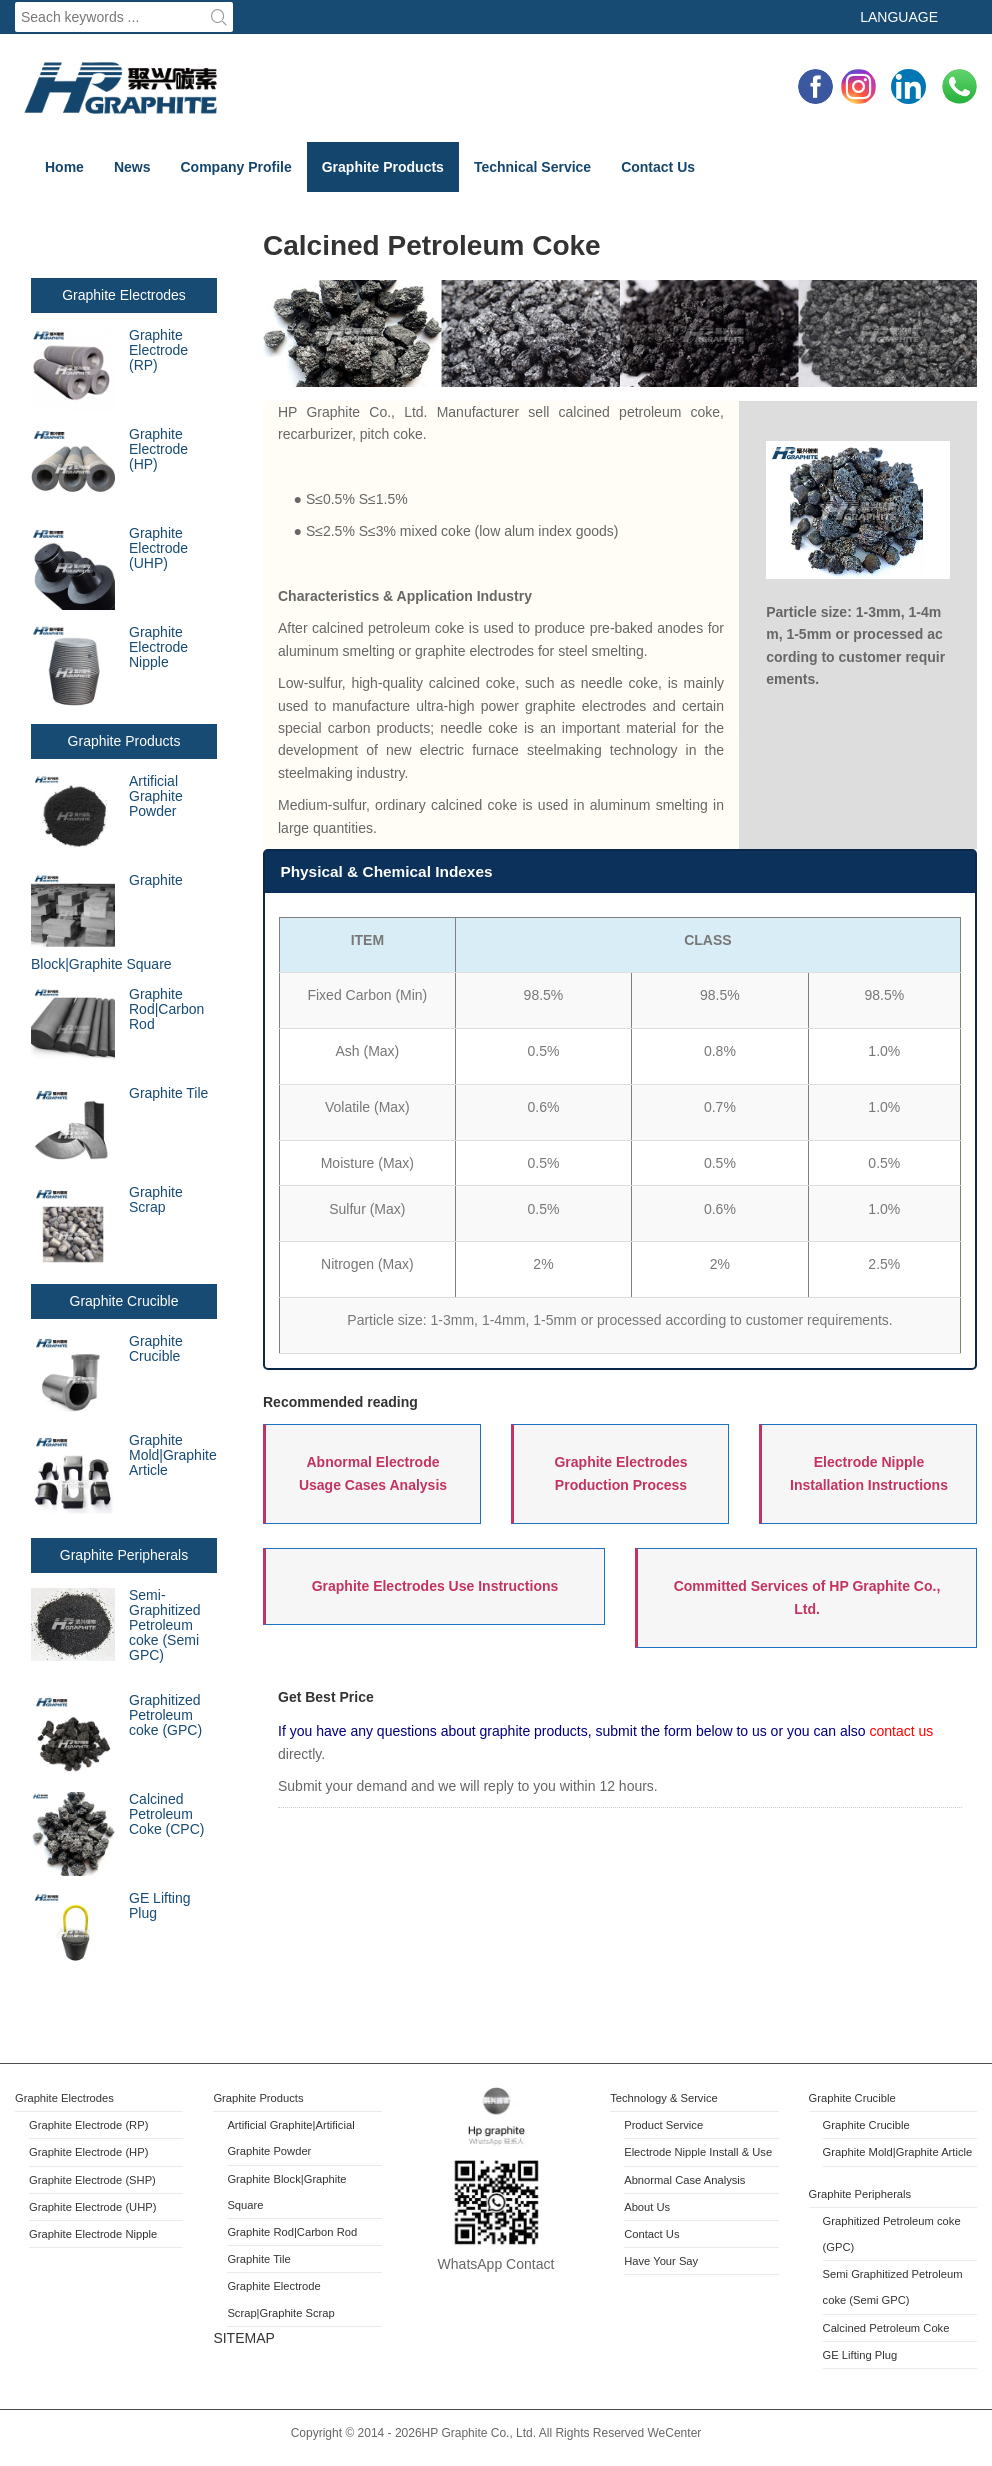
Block (286, 2179)
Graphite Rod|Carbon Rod (166, 1009)
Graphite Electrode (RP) (158, 350)
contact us (900, 1731)
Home (64, 167)
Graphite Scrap (156, 1199)
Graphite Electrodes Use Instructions (435, 1586)
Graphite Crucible (124, 1301)
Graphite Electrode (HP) (158, 449)
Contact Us (658, 167)
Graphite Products (383, 167)
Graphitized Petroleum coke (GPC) (165, 1715)
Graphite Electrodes (124, 295)
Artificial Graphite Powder (107, 816)
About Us (647, 2207)
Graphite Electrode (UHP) (109, 568)
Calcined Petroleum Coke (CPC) (117, 1834)
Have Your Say (661, 2261)
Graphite (250, 2179)
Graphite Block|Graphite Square (107, 922)
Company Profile (235, 167)
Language (899, 17)
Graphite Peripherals (124, 1555)
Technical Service (532, 167)
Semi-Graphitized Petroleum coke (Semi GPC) (116, 1625)
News (132, 167)
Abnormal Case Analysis (684, 2180)
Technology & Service (664, 2098)
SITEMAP (243, 2338)
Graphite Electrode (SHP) (92, 2180)
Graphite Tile (168, 1093)
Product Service (663, 2125)
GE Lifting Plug (159, 1905)
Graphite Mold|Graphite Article (124, 1475)
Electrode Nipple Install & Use (698, 2152)
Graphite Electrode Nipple (109, 667)
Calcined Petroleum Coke (886, 2328)
